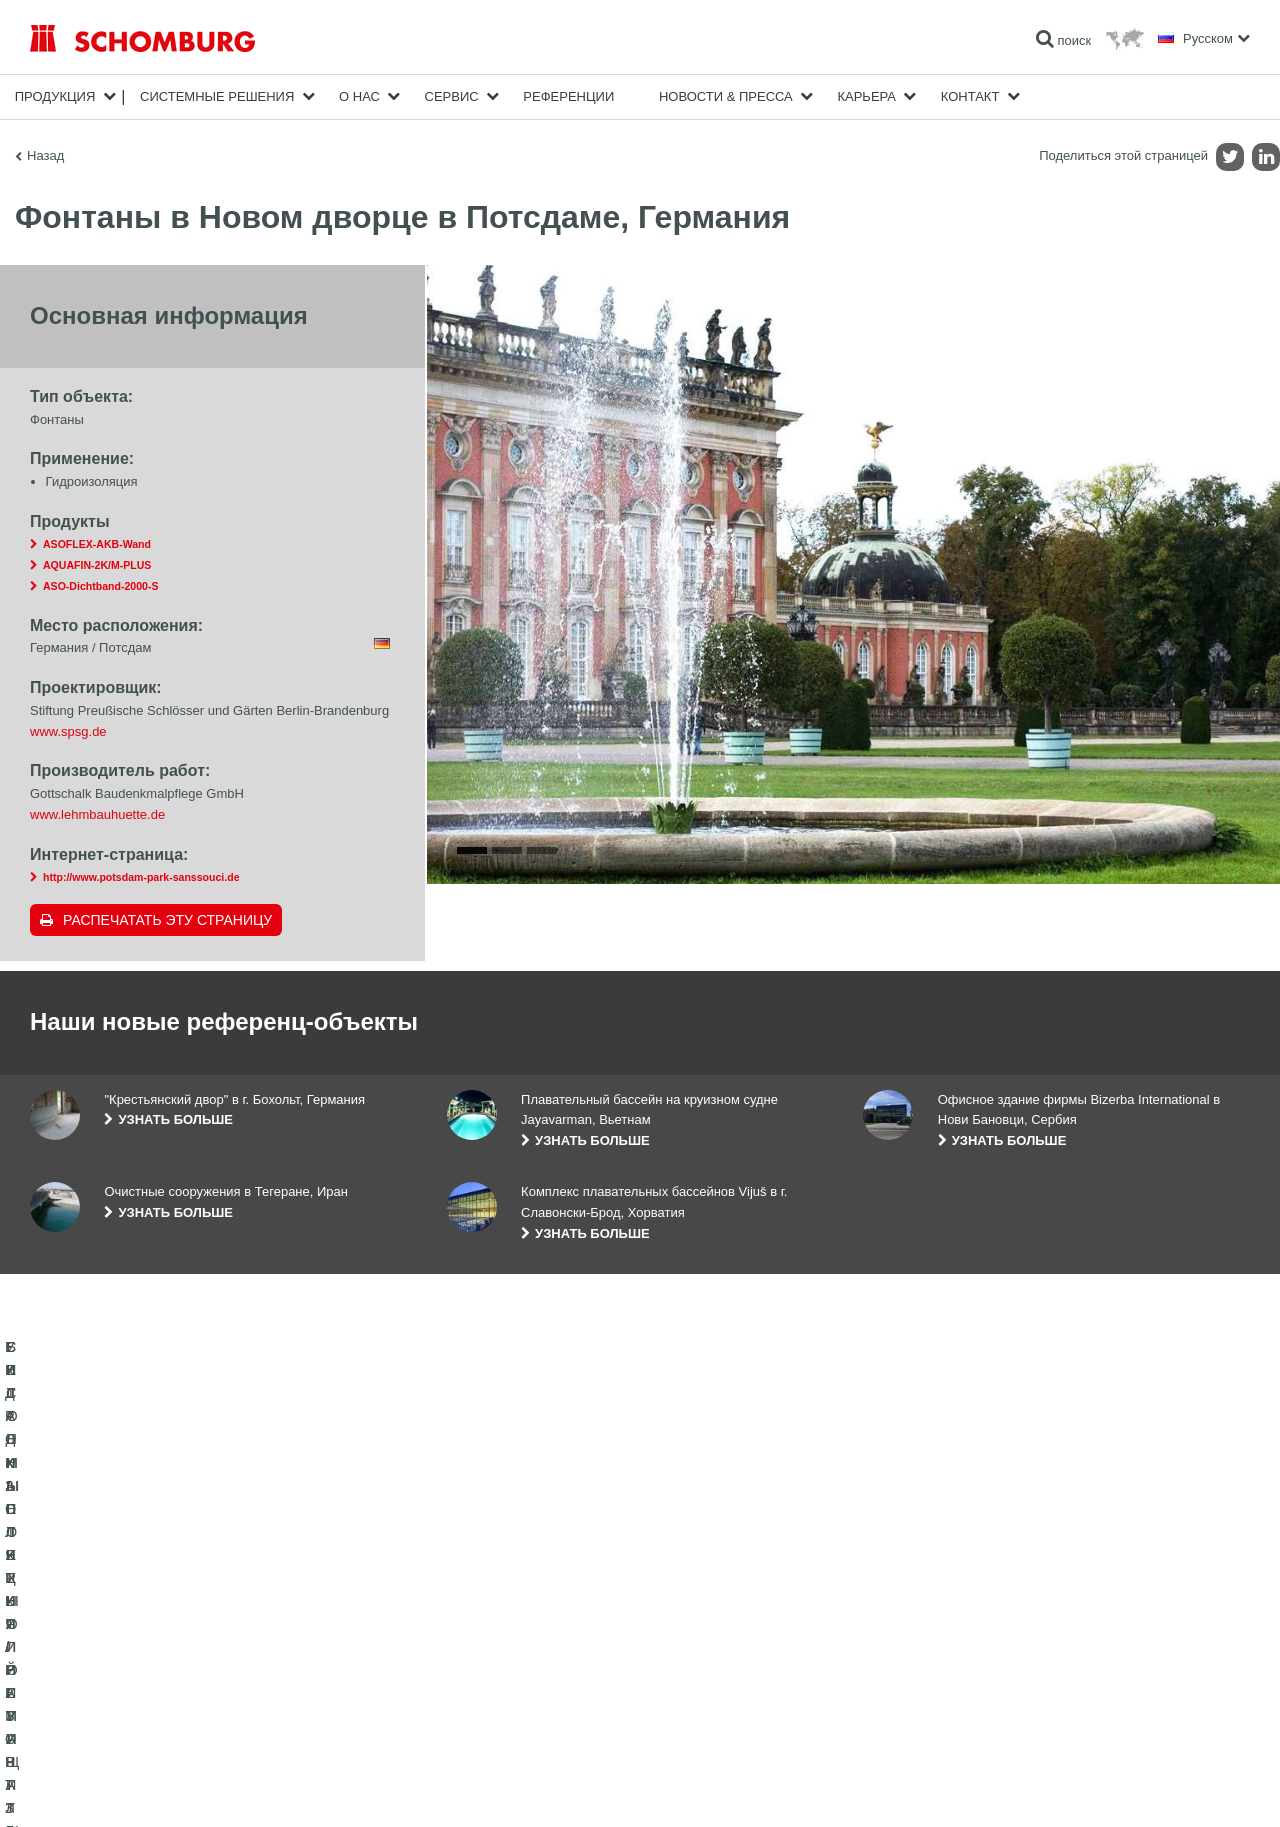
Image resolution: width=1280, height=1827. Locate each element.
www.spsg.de (68, 731)
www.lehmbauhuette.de (97, 814)
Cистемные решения (217, 96)
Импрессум (113, 1787)
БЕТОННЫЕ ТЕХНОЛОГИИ (106, 1713)
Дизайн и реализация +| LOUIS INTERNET (1161, 1787)
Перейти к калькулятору (514, 1623)
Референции (568, 96)
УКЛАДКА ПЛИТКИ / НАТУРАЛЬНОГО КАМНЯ (158, 1653)
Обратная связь (491, 1683)
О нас (359, 96)
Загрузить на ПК (492, 1653)
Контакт (970, 96)
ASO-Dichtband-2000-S (100, 586)
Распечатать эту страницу (167, 920)
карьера (866, 96)
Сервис (452, 96)
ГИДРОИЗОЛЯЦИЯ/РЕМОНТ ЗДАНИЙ (137, 1623)
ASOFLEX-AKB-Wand (97, 544)
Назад (45, 155)
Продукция (55, 96)
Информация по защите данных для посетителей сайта (285, 1787)
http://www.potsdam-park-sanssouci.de (141, 877)
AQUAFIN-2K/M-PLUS (97, 565)
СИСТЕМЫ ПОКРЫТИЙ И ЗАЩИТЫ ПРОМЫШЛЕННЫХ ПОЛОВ (210, 1683)
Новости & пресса (726, 96)
